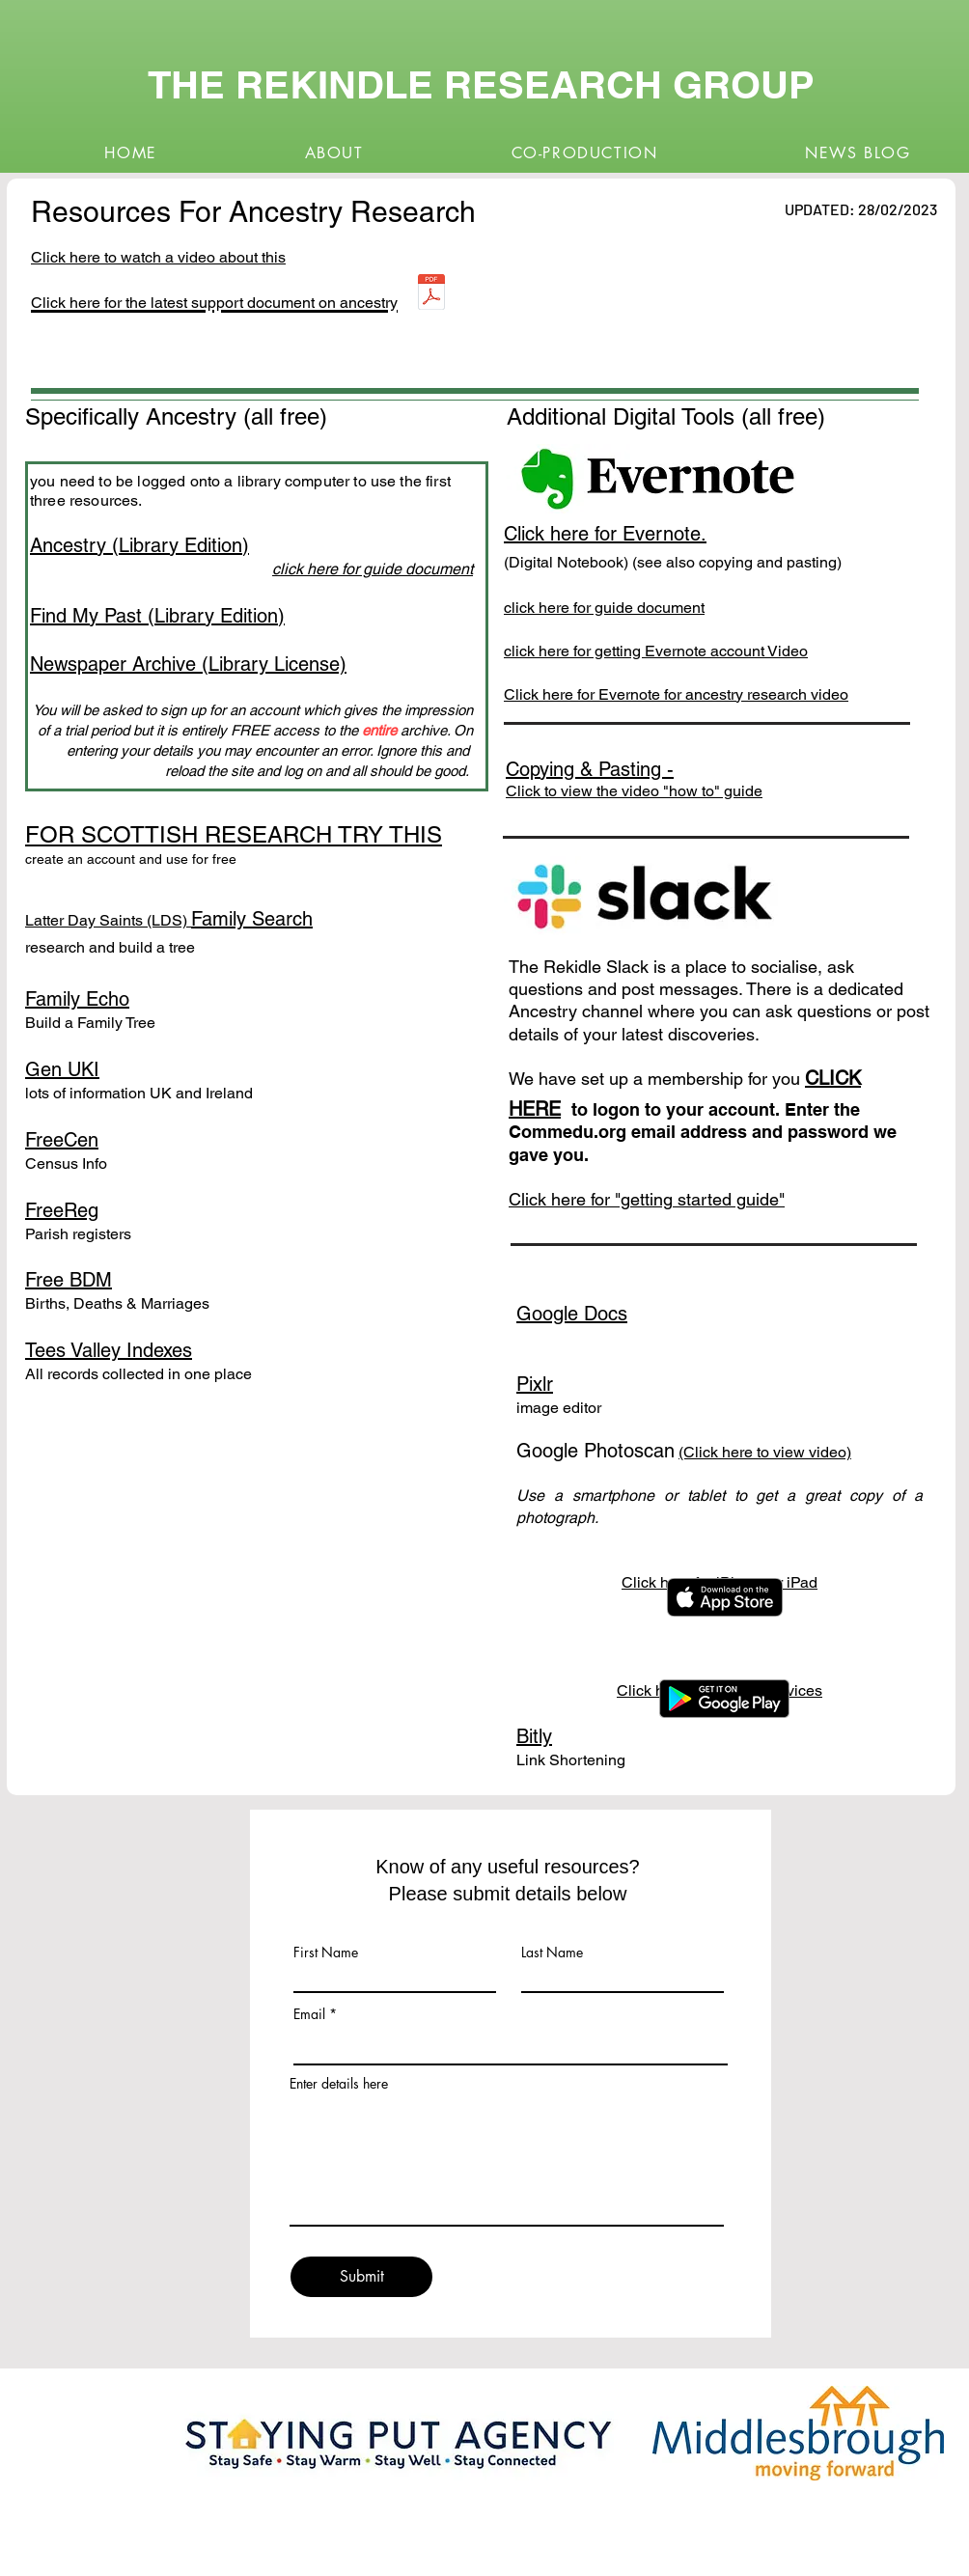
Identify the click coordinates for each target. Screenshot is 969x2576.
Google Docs (571, 1313)
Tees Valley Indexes (108, 1350)
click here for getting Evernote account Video (656, 651)
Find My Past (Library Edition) (157, 615)
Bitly (534, 1736)
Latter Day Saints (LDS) (108, 920)
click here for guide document (604, 607)
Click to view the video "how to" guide (634, 791)
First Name (325, 1952)
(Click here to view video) (764, 1452)
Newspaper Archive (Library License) (188, 664)
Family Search (252, 918)
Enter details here (339, 2084)
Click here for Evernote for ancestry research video (676, 694)
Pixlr (534, 1384)
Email (309, 2014)
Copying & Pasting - (590, 769)
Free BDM (68, 1279)
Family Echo (77, 999)
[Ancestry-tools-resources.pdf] (431, 294)
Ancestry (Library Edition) (139, 545)
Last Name (552, 1952)
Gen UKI (62, 1069)
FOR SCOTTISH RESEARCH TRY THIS (233, 834)
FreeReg (61, 1210)
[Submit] (361, 2277)
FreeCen (61, 1139)
